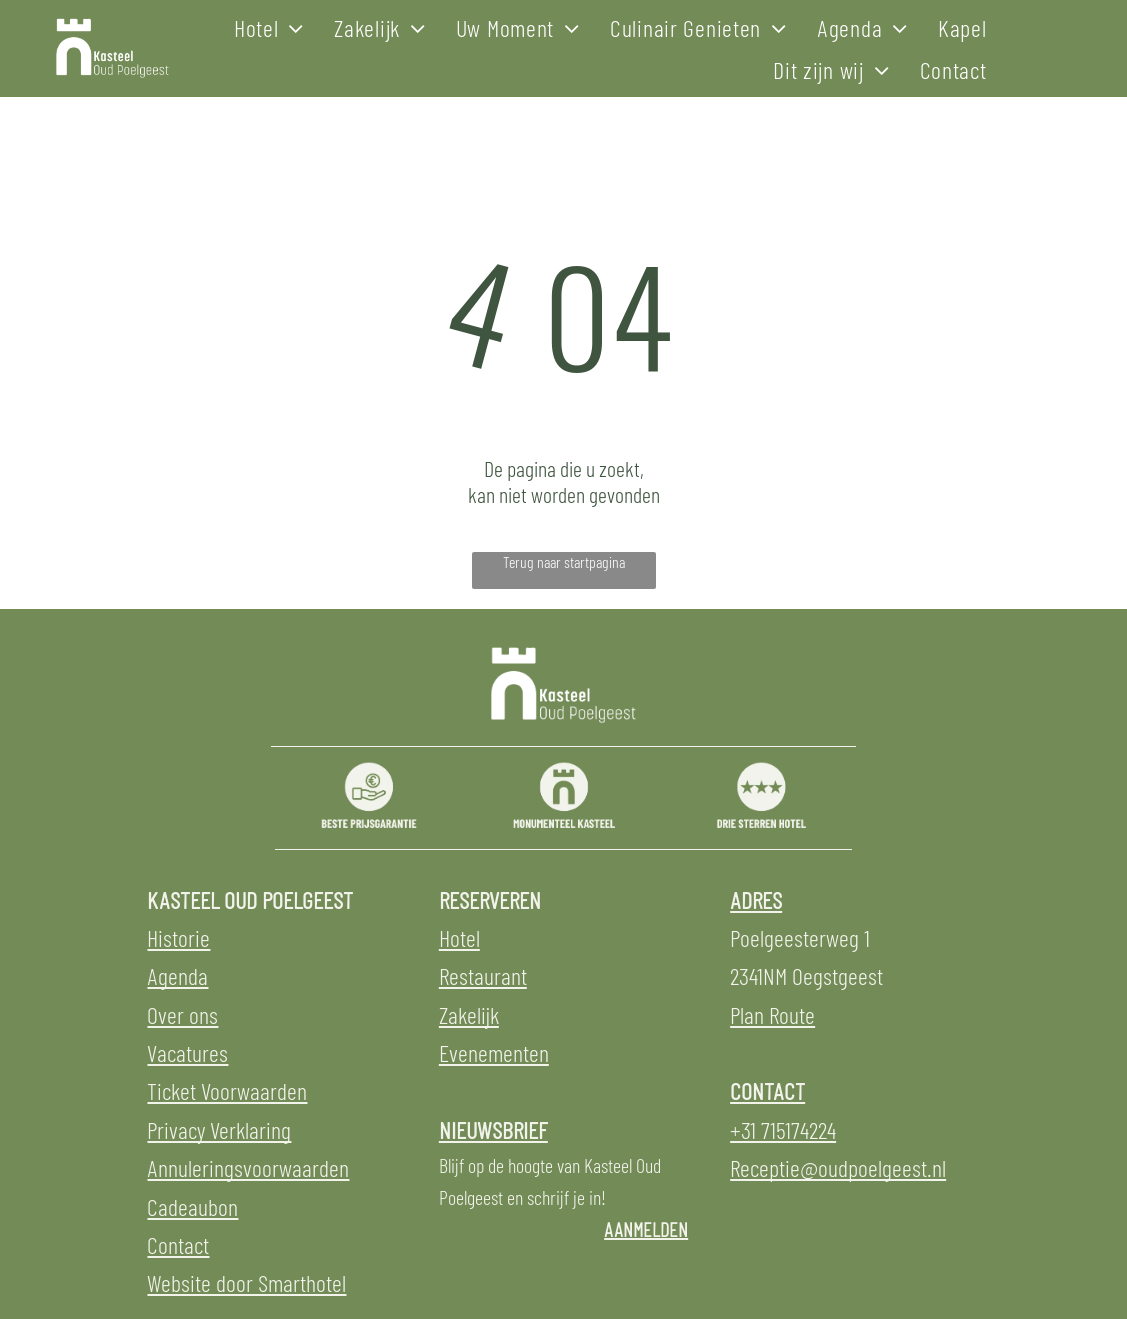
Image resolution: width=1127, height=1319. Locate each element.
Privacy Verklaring (219, 1129)
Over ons (182, 1014)
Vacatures (187, 1052)
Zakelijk (469, 1014)
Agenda (177, 975)
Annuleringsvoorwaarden (248, 1167)
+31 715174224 (783, 1129)
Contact (178, 1244)
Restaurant (483, 975)
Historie (178, 937)
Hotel (459, 937)
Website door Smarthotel (246, 1282)
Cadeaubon (192, 1206)
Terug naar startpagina (564, 561)
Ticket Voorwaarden (227, 1090)
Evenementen (494, 1052)
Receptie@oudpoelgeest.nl (838, 1167)
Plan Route (772, 1014)
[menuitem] (269, 27)
